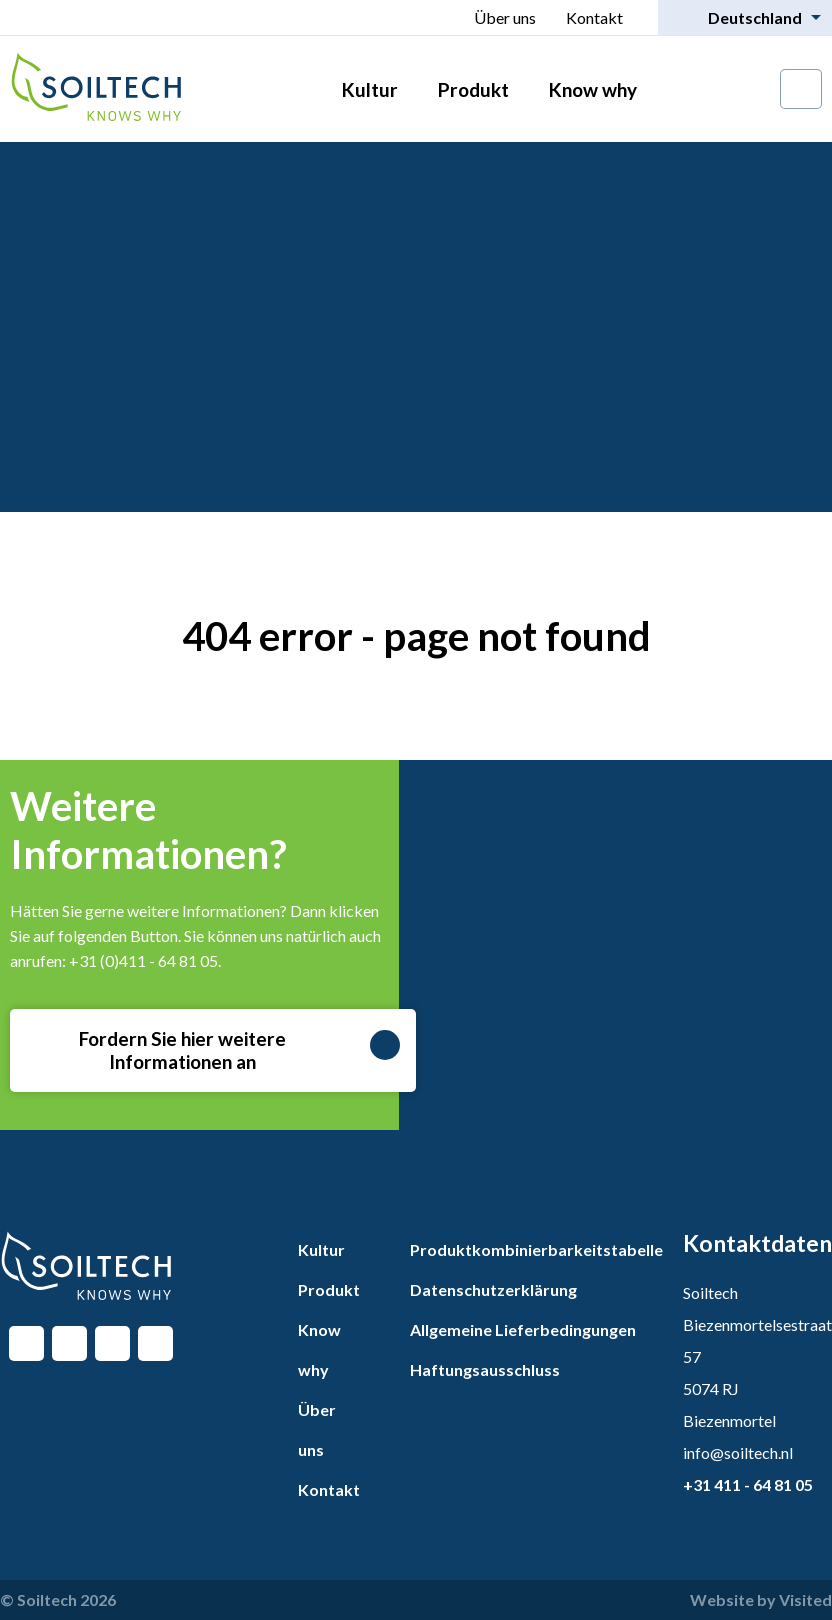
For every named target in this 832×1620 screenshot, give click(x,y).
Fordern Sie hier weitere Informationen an (240, 1050)
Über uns (505, 17)
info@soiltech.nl (738, 1452)
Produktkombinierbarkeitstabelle (536, 1249)
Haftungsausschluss (485, 1369)
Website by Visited (761, 1599)
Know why (593, 89)
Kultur (370, 89)
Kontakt (594, 17)
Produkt (473, 89)
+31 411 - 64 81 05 (748, 1484)
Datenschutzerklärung (493, 1289)
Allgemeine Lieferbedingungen (523, 1329)
